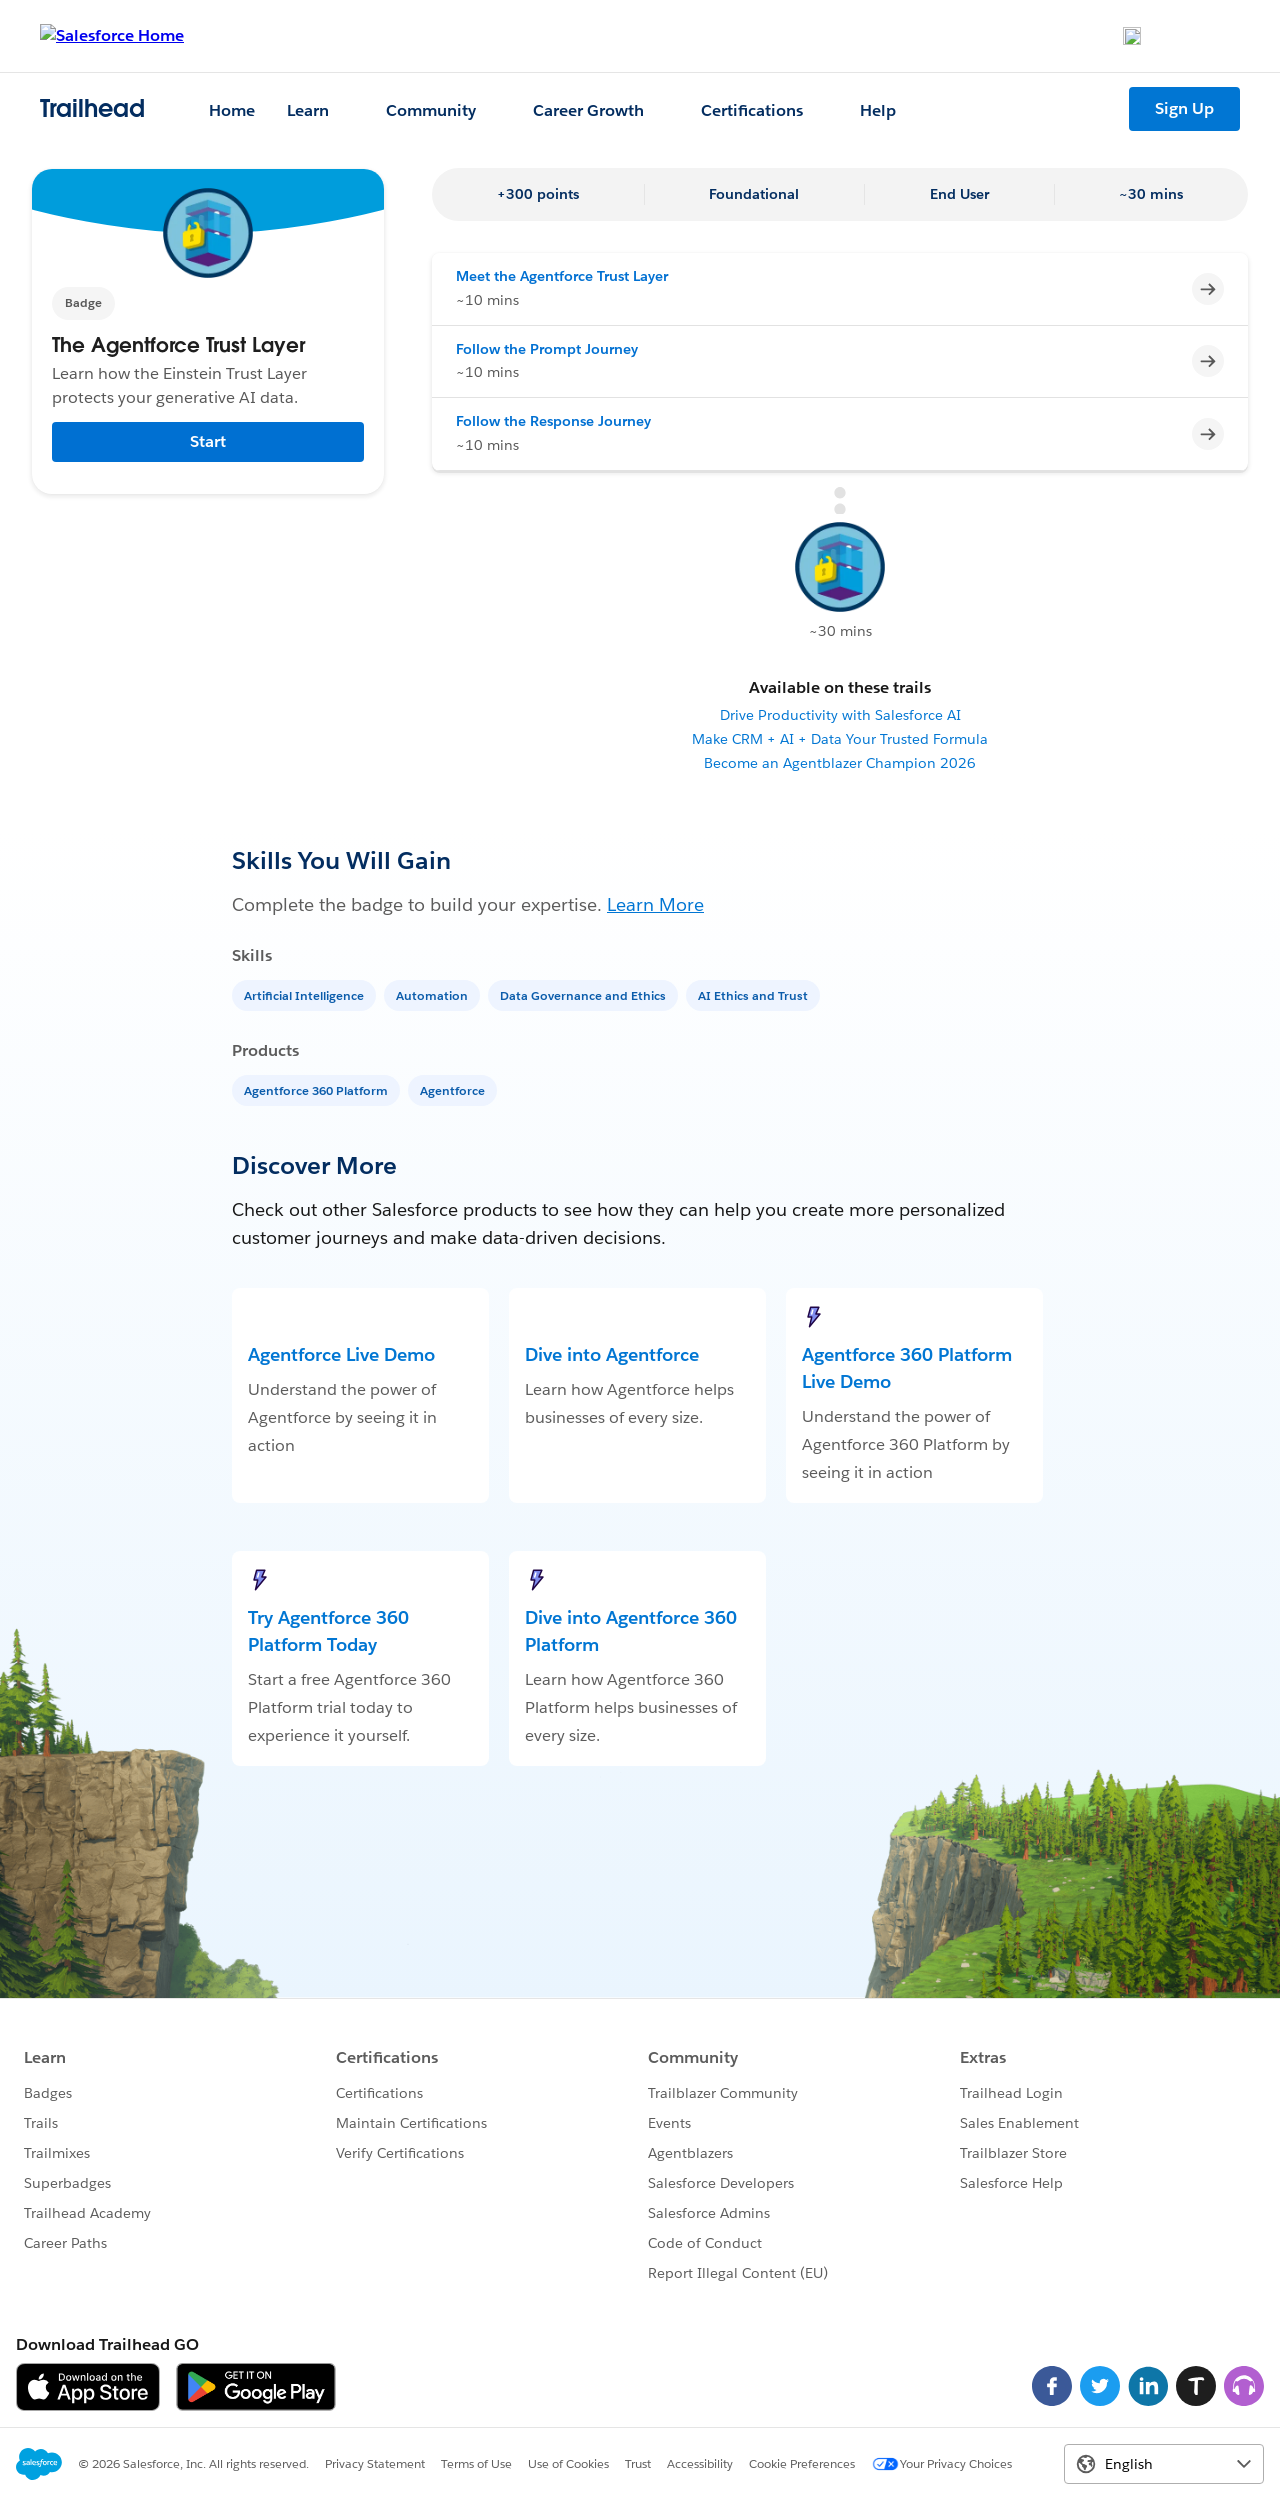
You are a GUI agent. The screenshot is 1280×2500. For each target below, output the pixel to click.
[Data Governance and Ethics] (585, 994)
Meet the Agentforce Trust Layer (562, 276)
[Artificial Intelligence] (306, 994)
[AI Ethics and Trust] (755, 994)
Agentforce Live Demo (341, 1354)
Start (208, 441)
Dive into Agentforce (612, 1354)
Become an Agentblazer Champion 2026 (840, 763)
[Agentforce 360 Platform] (318, 1089)
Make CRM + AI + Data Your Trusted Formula (840, 739)
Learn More (655, 904)
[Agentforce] (454, 1089)
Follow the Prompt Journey (547, 349)
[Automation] (434, 994)
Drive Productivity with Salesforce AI (840, 715)
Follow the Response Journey (553, 421)
